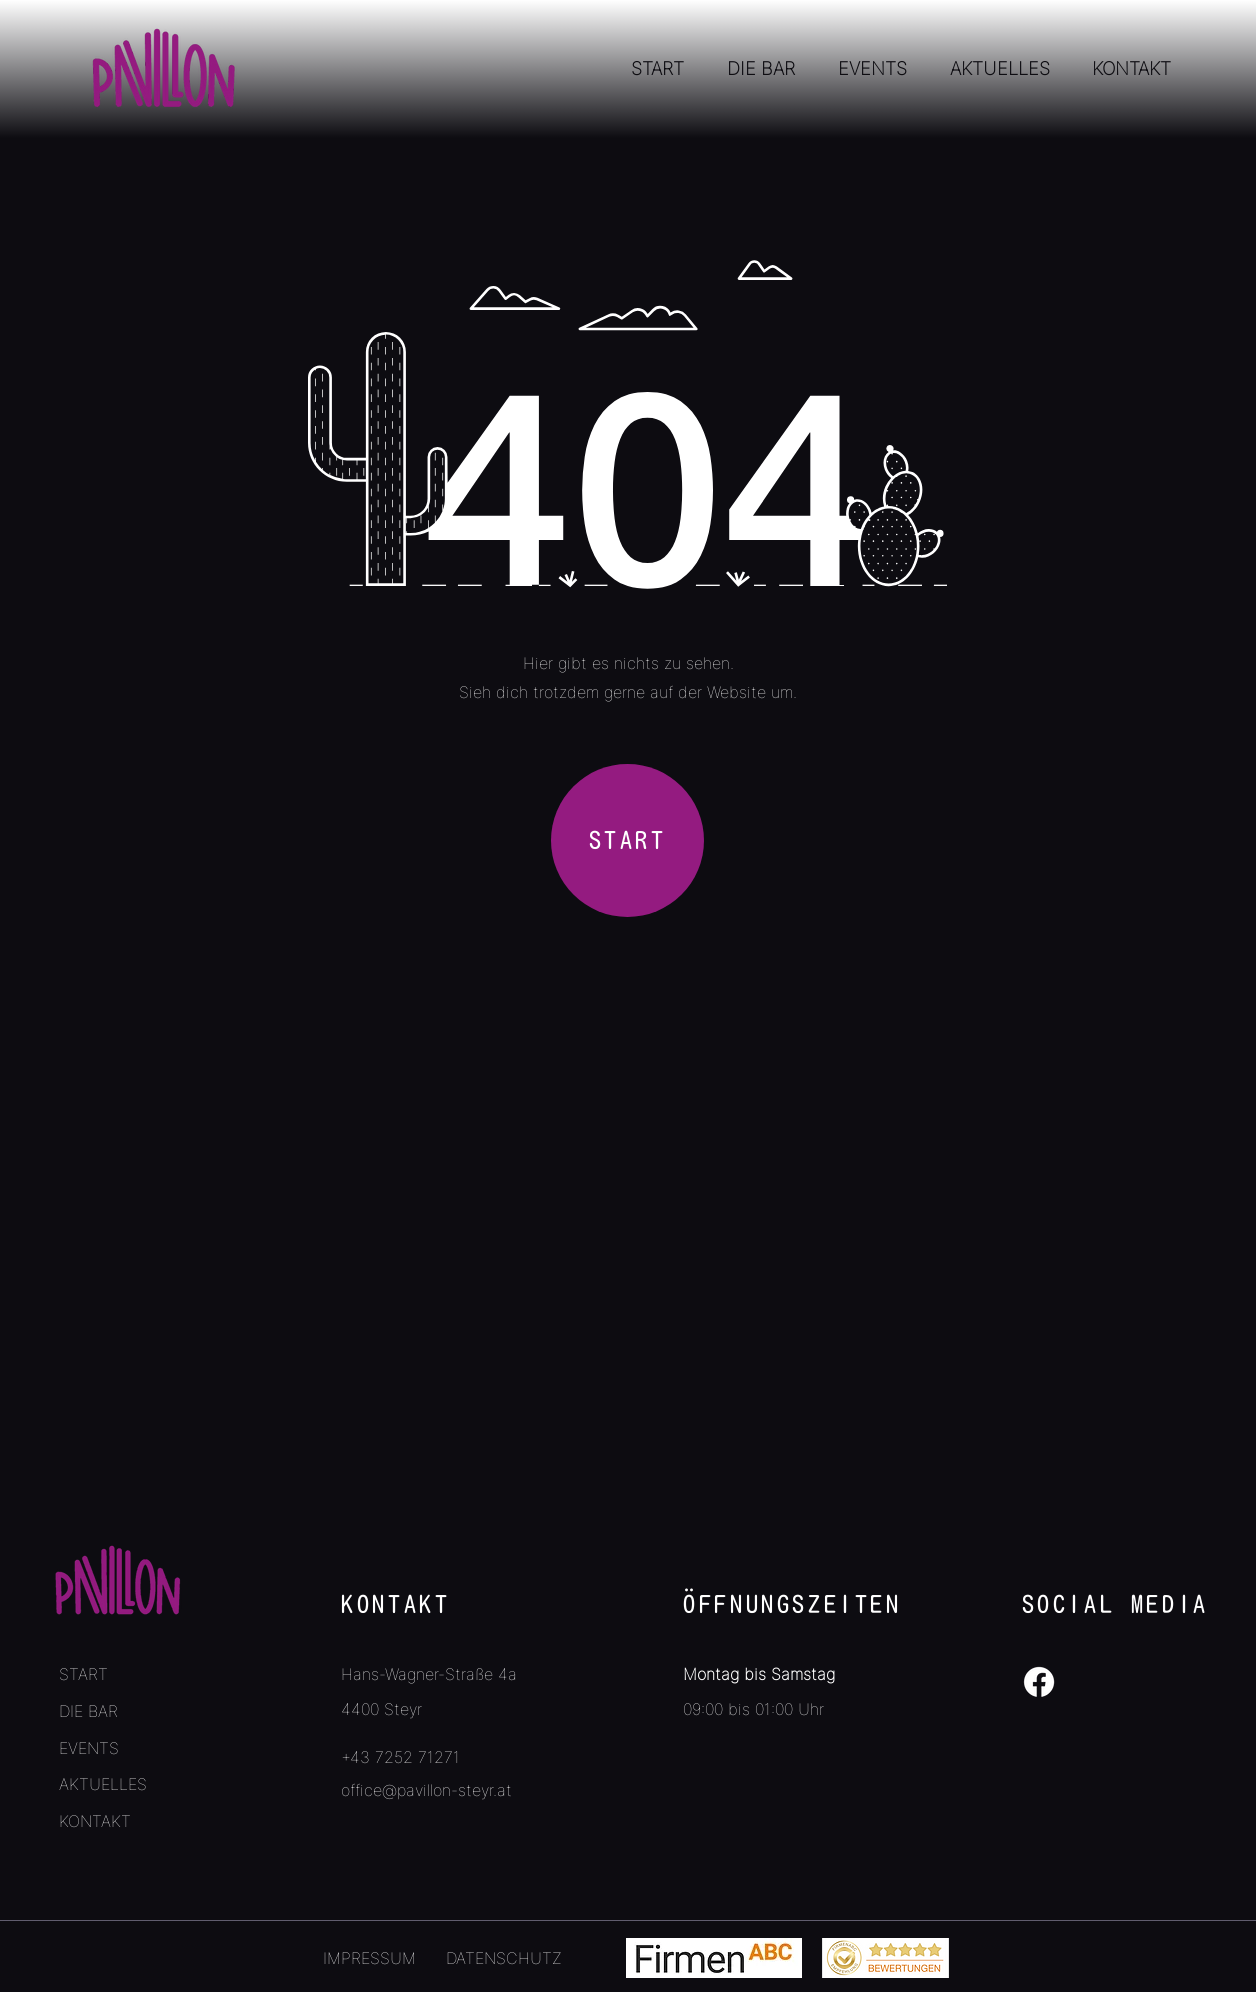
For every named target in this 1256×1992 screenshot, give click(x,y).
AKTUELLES (103, 1784)
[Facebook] (1039, 1682)
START (83, 1674)
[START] (627, 840)
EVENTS (89, 1748)
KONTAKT (95, 1821)
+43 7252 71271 (400, 1757)
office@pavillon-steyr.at (426, 1790)
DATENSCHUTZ (504, 1958)
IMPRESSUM (369, 1958)
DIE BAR (88, 1711)
